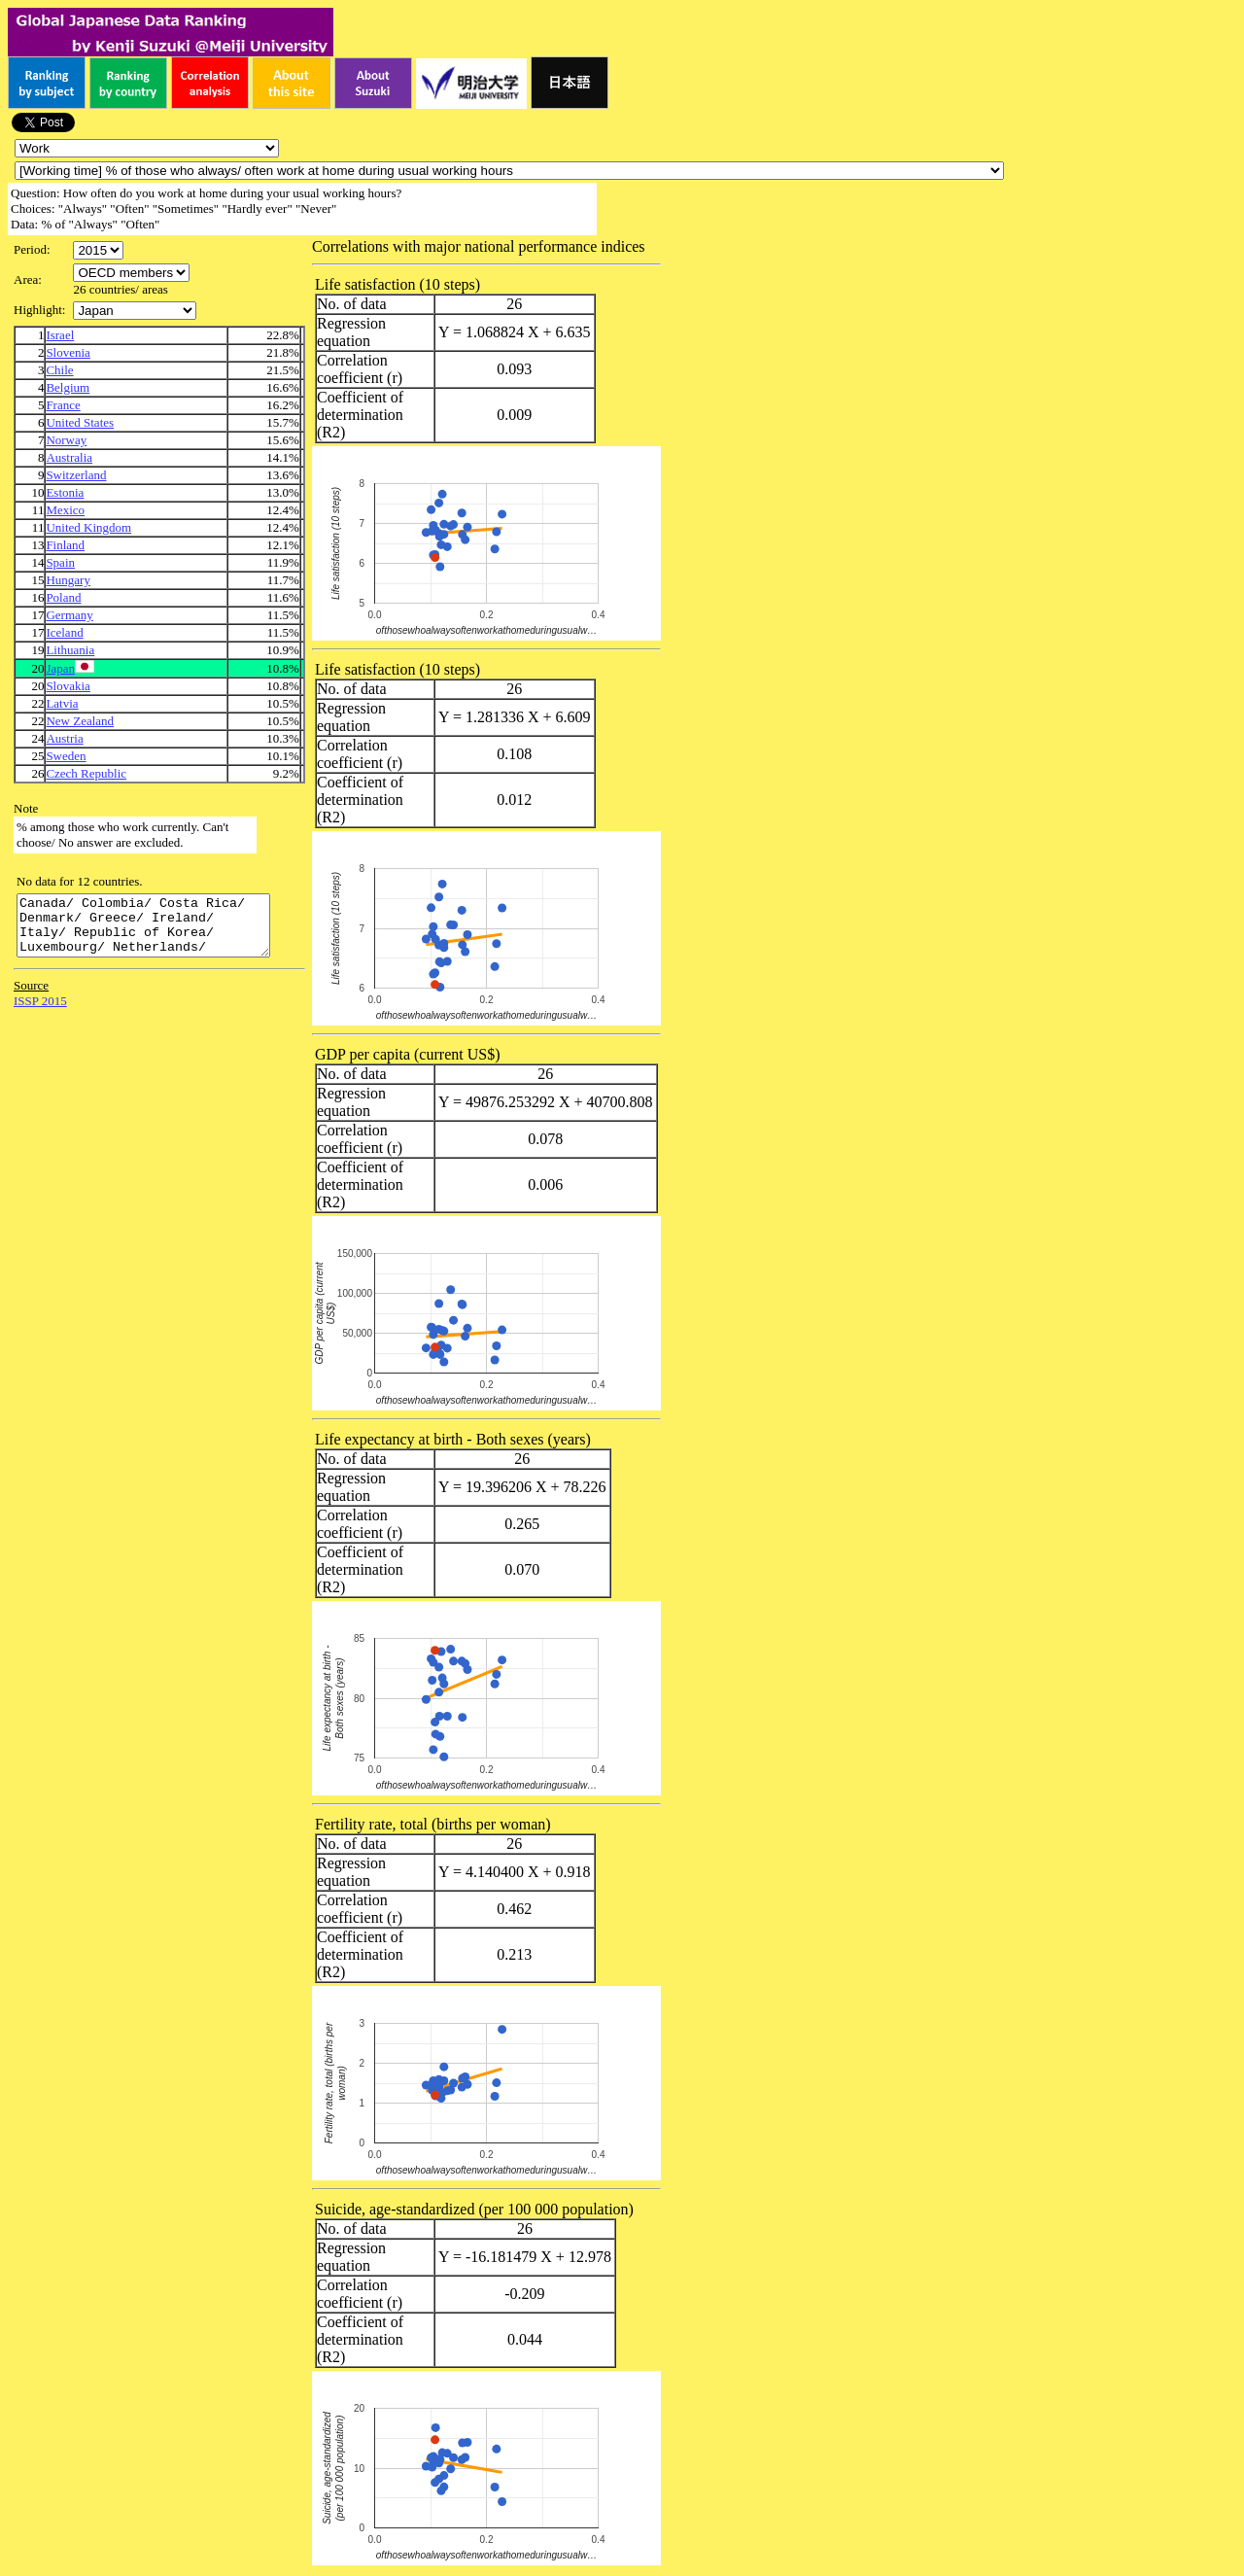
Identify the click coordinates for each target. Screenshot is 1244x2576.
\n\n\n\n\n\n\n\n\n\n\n (131, 272)
